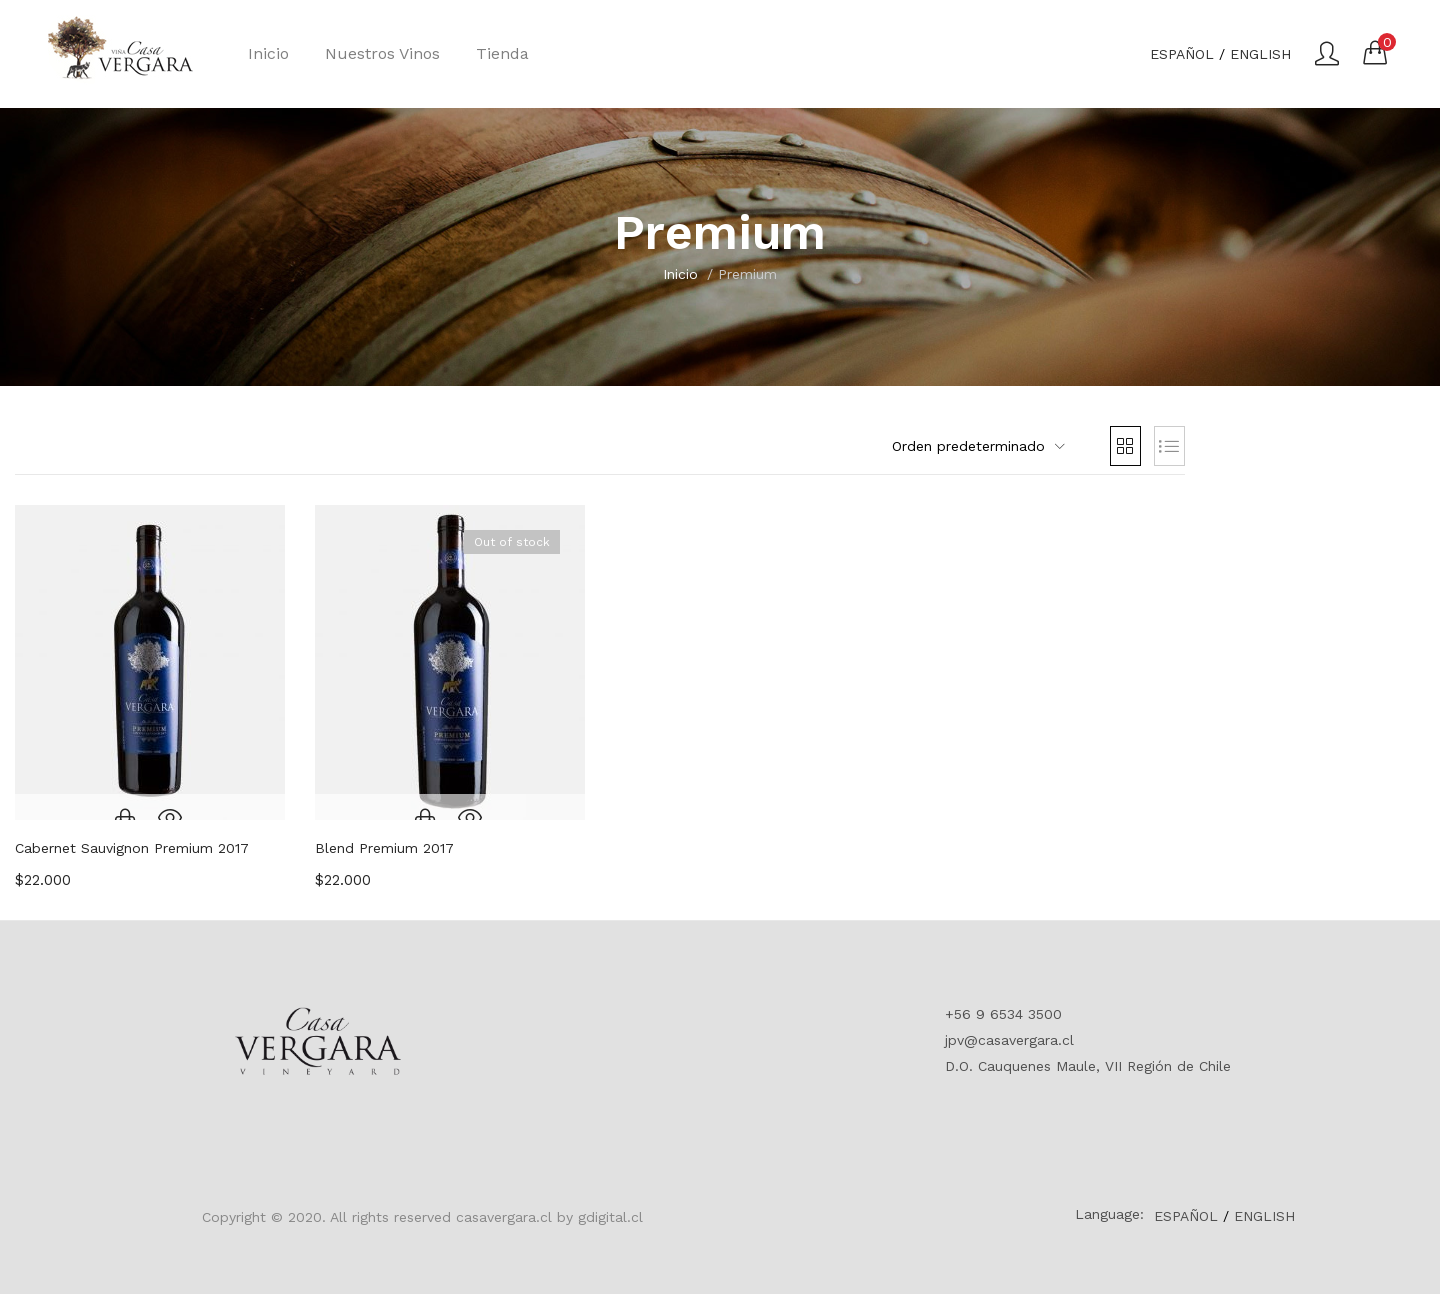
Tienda (502, 53)
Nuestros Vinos (382, 53)
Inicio (268, 53)
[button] (1375, 52)
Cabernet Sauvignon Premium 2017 (132, 848)
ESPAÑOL (1182, 54)
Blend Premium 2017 (384, 848)
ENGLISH (1260, 54)
